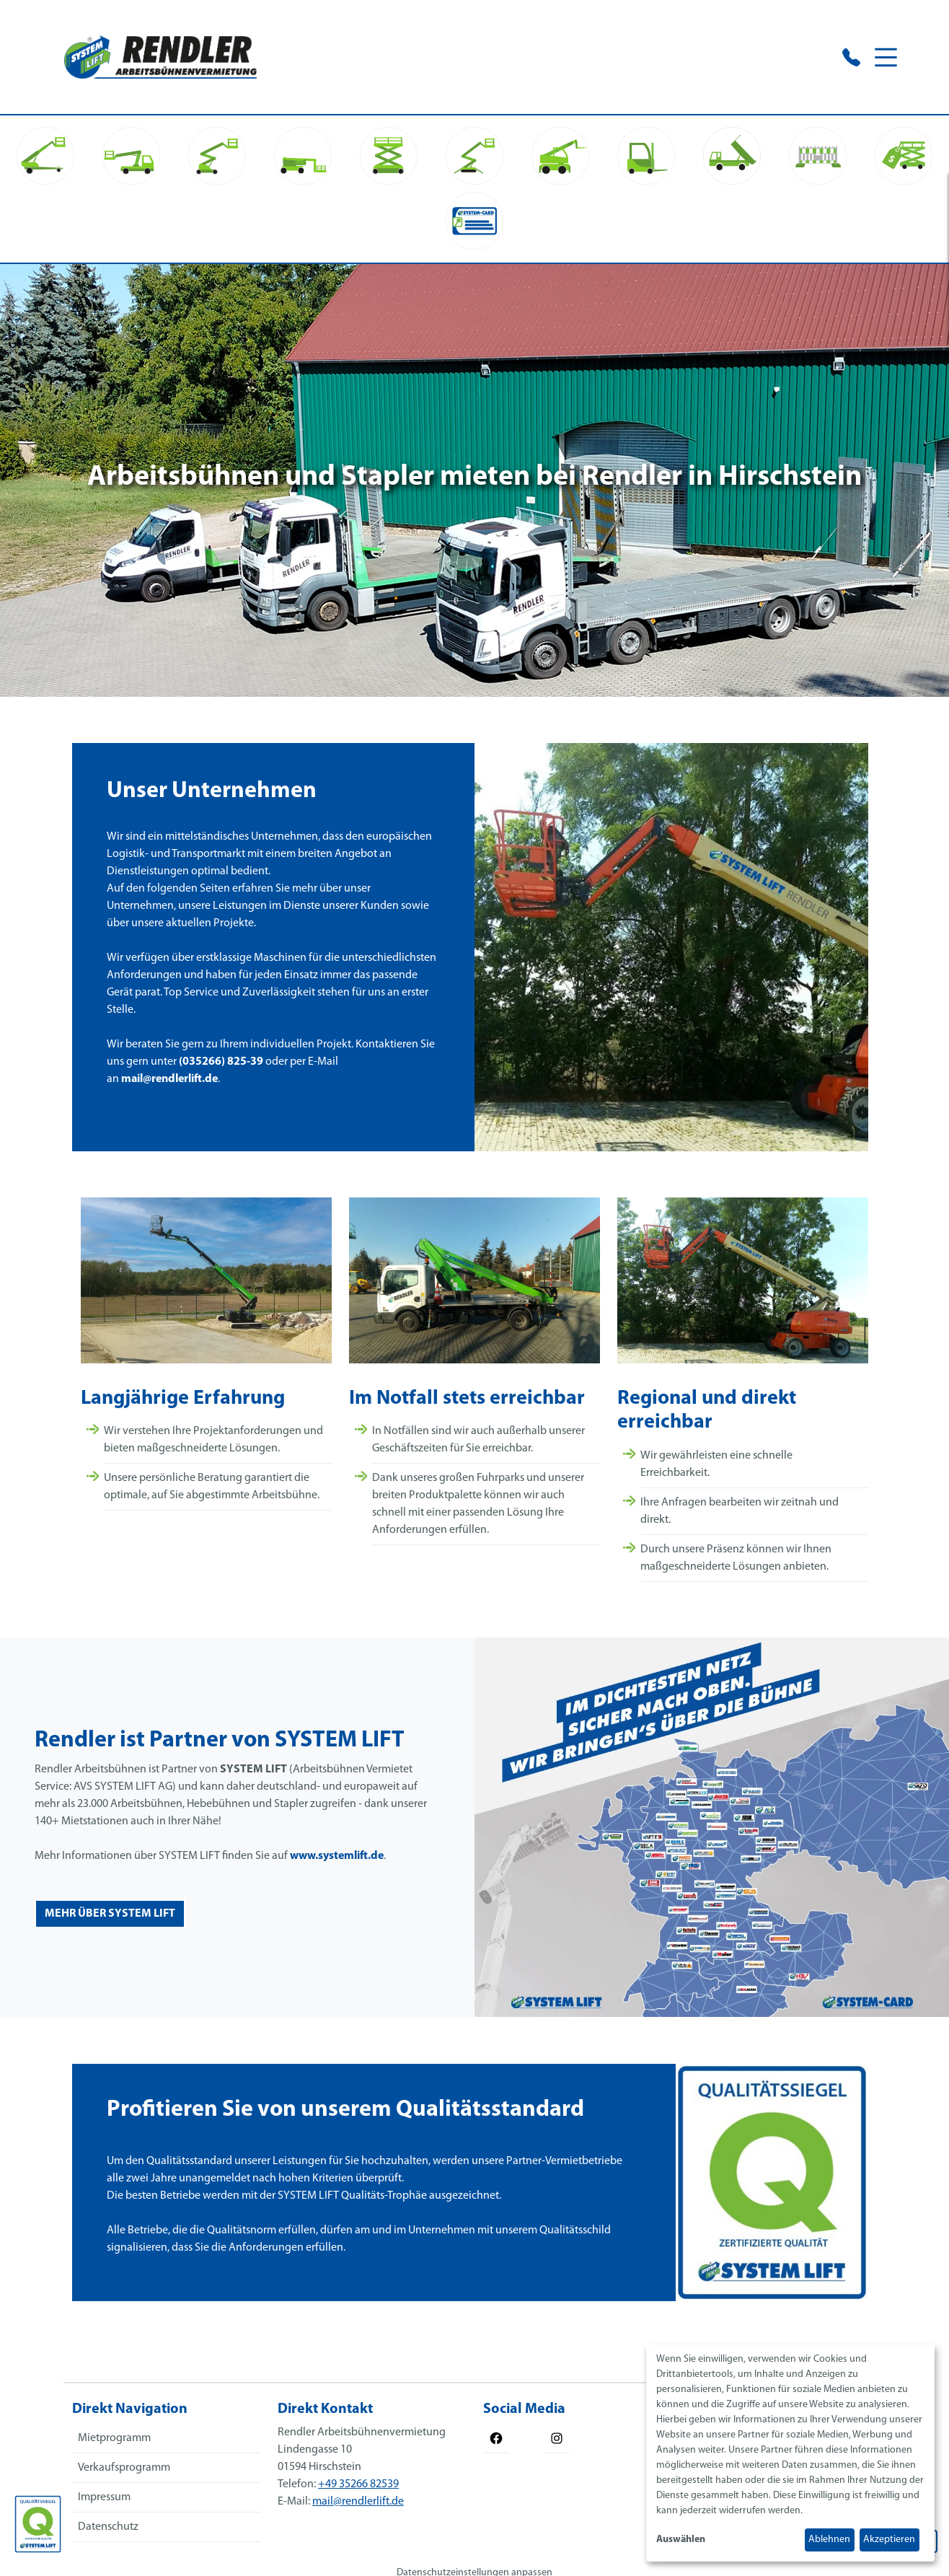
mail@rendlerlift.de (163, 1085)
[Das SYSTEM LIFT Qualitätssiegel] (37, 2524)
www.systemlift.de (337, 1856)
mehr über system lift (110, 1914)
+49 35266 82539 (358, 2484)
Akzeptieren (889, 2539)
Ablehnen (829, 2539)
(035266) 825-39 (215, 1067)
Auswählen (680, 2539)
